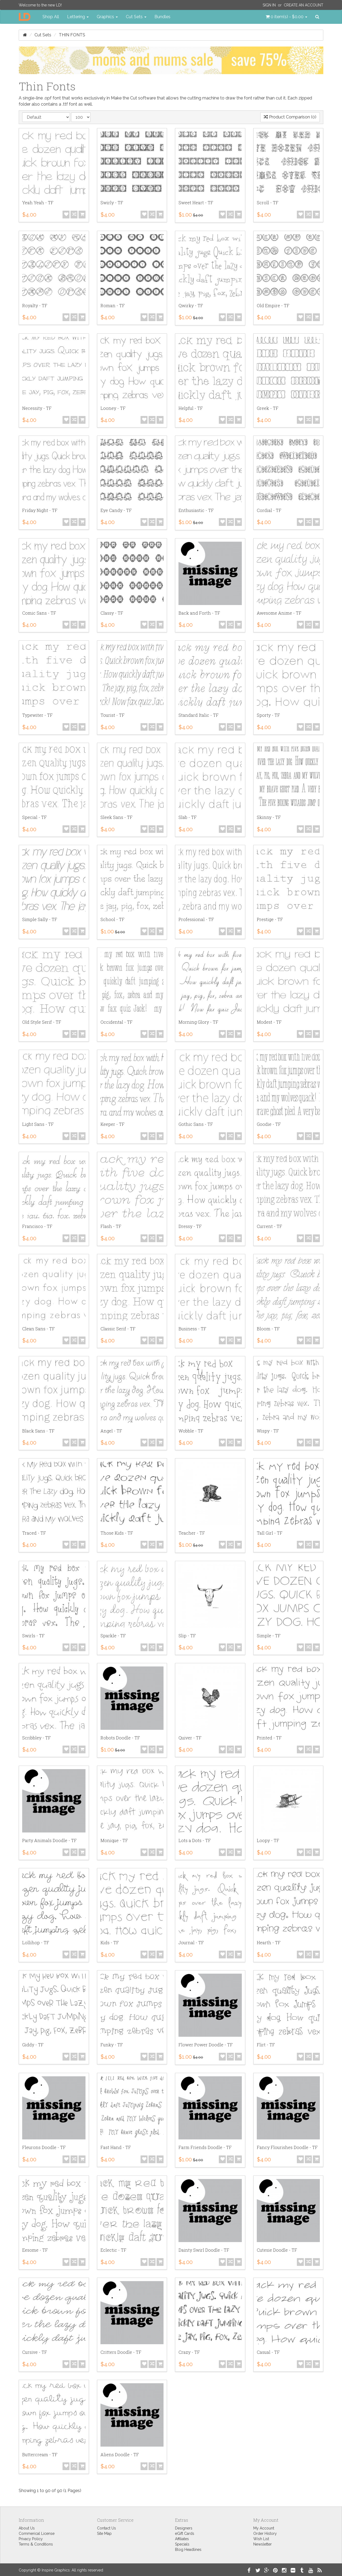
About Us (27, 2528)
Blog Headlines (188, 2549)
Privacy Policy (31, 2539)
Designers (183, 2528)
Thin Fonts (72, 34)
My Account (263, 2528)
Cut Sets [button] (136, 16)
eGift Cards (184, 2533)
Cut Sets (42, 34)
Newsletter (262, 2544)
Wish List (261, 2539)
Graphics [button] (107, 16)
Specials (182, 2544)
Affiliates (182, 2539)
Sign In (269, 5)
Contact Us (106, 2528)
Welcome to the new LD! (40, 5)
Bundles (162, 16)
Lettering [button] (78, 16)
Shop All (50, 16)
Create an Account (303, 5)
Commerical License (37, 2533)
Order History (265, 2533)
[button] (286, 17)
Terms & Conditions (36, 2544)
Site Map (104, 2533)
